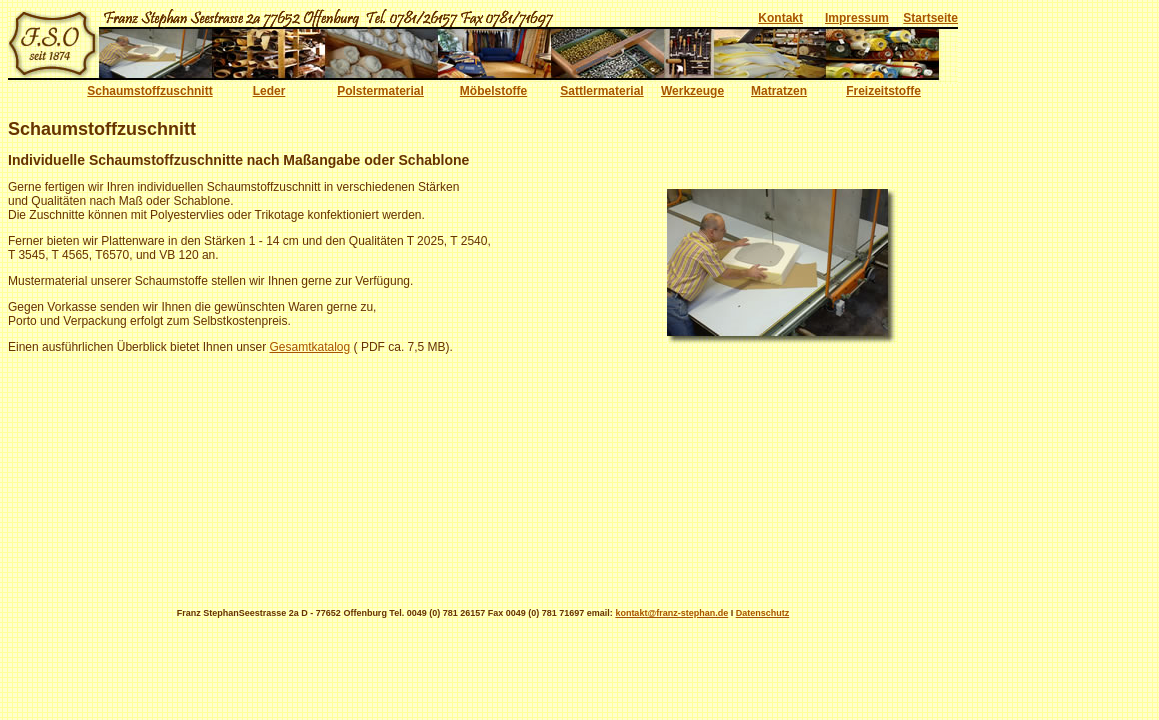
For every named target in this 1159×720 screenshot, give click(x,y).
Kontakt (780, 18)
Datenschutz (763, 613)
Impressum (857, 18)
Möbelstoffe (493, 91)
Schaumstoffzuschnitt (149, 91)
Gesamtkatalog (310, 347)
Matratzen (779, 91)
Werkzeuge (692, 91)
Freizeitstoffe (883, 91)
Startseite (930, 18)
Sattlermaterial (601, 91)
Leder (269, 91)
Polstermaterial (380, 91)
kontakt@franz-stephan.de (671, 613)
